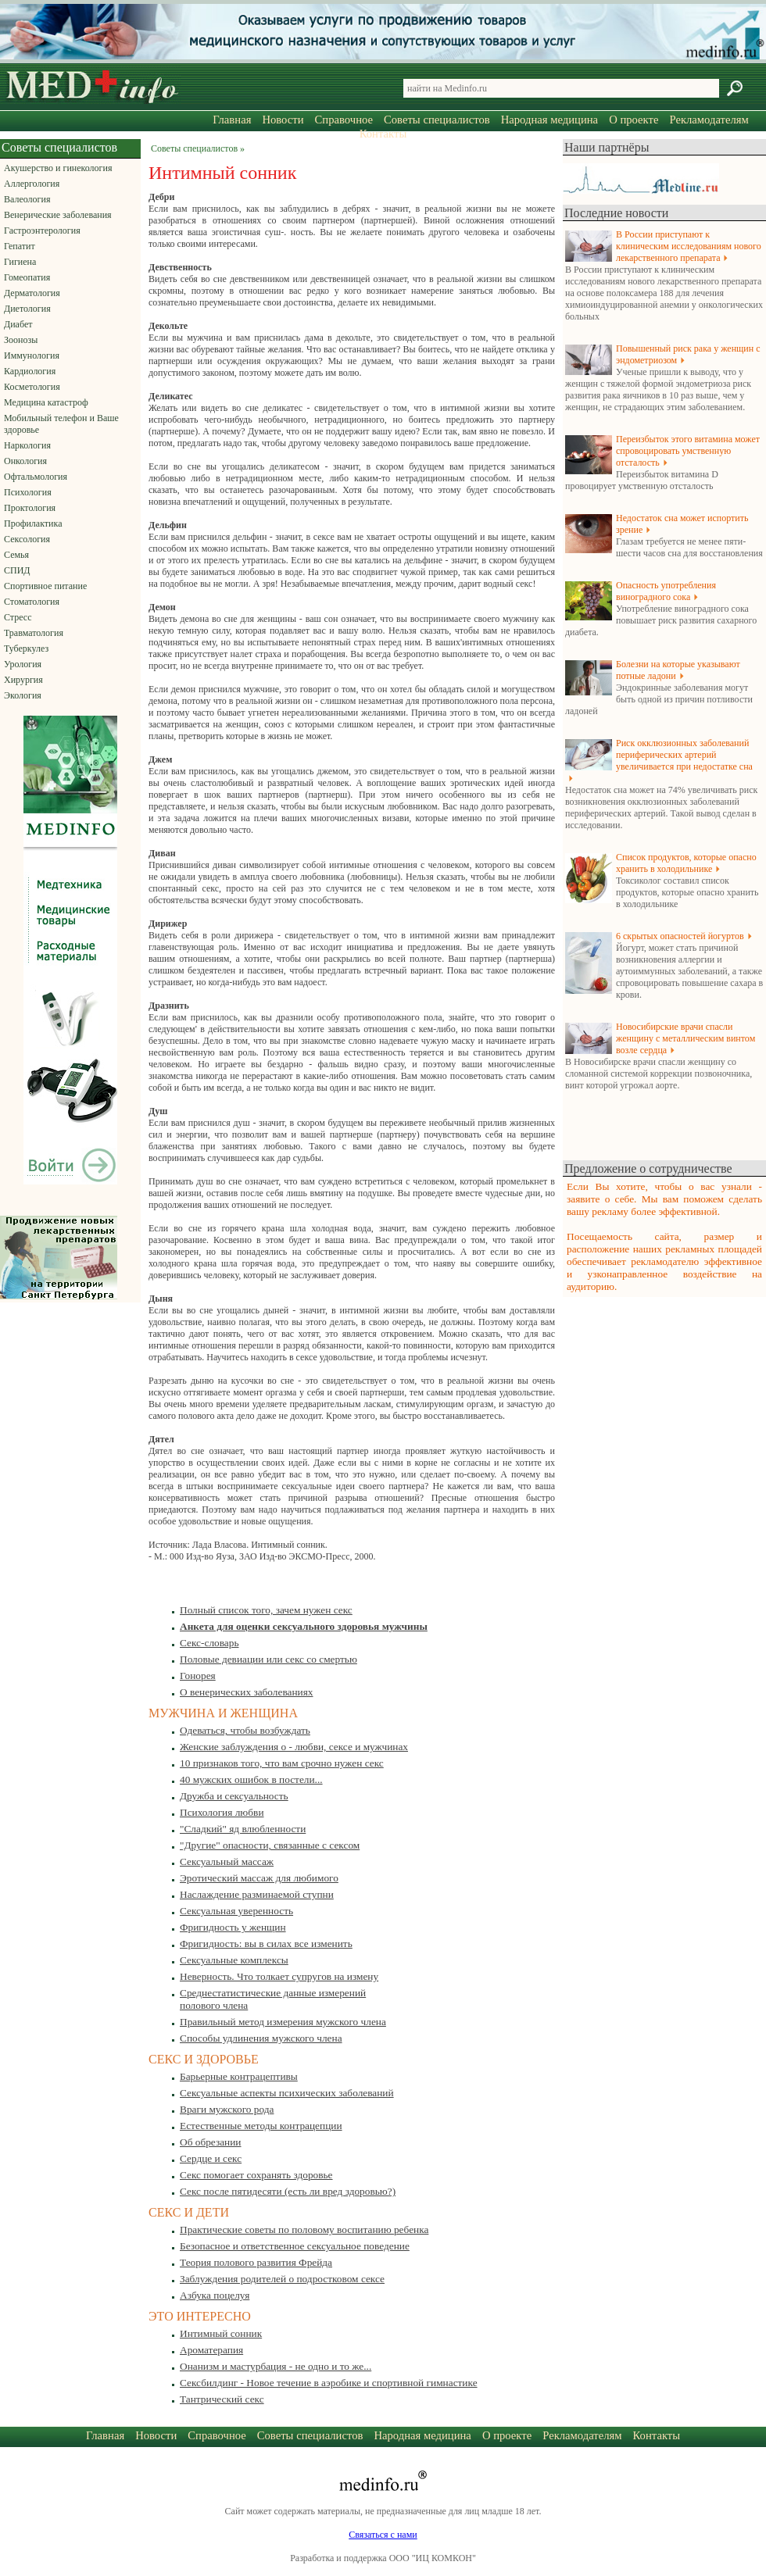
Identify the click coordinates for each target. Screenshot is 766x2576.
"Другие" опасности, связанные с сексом (270, 1845)
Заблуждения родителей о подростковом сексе (282, 2279)
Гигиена (20, 261)
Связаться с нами (383, 2534)
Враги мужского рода (227, 2109)
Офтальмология (35, 476)
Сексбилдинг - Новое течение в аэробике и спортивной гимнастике (329, 2382)
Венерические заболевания (58, 214)
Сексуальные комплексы (234, 1960)
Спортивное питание (45, 586)
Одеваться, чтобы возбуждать (245, 1730)
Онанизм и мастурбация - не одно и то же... (275, 2366)
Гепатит (19, 246)
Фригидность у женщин (233, 1927)
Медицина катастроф (46, 402)
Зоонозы (21, 339)
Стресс (18, 617)
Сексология (27, 539)
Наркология (27, 445)
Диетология (27, 308)
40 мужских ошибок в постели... (251, 1779)
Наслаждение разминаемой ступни (257, 1894)
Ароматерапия (211, 2350)
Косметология (32, 386)
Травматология (33, 632)
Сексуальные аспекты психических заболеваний (287, 2093)
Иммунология (31, 355)
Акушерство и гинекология (58, 168)
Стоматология (31, 601)
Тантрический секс (222, 2399)
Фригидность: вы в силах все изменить (266, 1943)
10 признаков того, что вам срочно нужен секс (282, 1763)
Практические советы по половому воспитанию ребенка (304, 2229)
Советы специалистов (437, 119)
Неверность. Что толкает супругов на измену (279, 1976)
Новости (282, 119)
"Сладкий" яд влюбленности (243, 1829)
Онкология (25, 461)
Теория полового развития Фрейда (256, 2262)
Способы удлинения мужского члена (261, 2038)
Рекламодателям (708, 119)
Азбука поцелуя (214, 2295)
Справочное (344, 119)
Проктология (29, 507)
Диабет (18, 324)
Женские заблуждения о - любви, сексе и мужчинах (294, 1746)
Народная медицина (549, 119)
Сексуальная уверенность (236, 1911)
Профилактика (33, 523)
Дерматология (32, 293)
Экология (22, 695)
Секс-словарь (209, 1643)
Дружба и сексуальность (234, 1796)
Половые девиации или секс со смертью (268, 1659)
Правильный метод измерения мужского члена (283, 2022)
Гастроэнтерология (42, 230)
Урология (22, 664)
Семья (16, 554)
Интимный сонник (221, 2333)
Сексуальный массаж (227, 1861)
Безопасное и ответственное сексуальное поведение (295, 2246)
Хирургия (23, 679)
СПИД (17, 570)
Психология (28, 492)
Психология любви (222, 1812)
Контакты (383, 133)
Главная (232, 119)
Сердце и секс (211, 2158)
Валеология (27, 199)
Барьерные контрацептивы (239, 2076)
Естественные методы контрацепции (261, 2125)
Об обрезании (211, 2142)
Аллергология (31, 183)
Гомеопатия (27, 277)
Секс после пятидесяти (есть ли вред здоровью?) (288, 2191)
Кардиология (29, 371)
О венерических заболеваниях (246, 1692)
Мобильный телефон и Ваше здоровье (61, 424)
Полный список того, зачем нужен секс (266, 1610)
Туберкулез (26, 648)
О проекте (633, 119)
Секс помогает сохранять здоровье (256, 2175)
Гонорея (198, 1675)
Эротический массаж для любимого (259, 1878)
